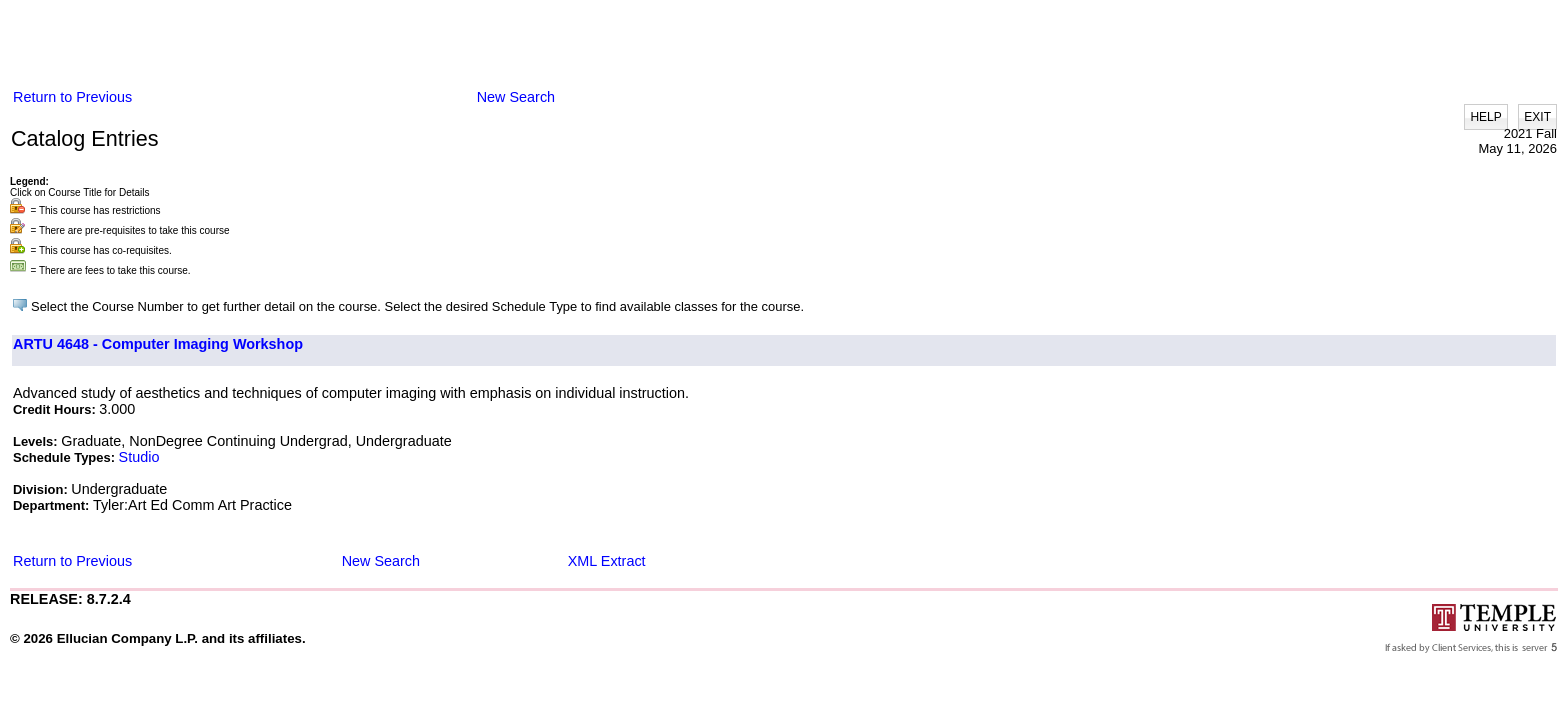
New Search (516, 97)
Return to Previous (72, 97)
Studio (139, 457)
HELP (1485, 117)
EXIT (1537, 117)
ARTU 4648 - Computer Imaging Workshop (158, 344)
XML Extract (607, 561)
